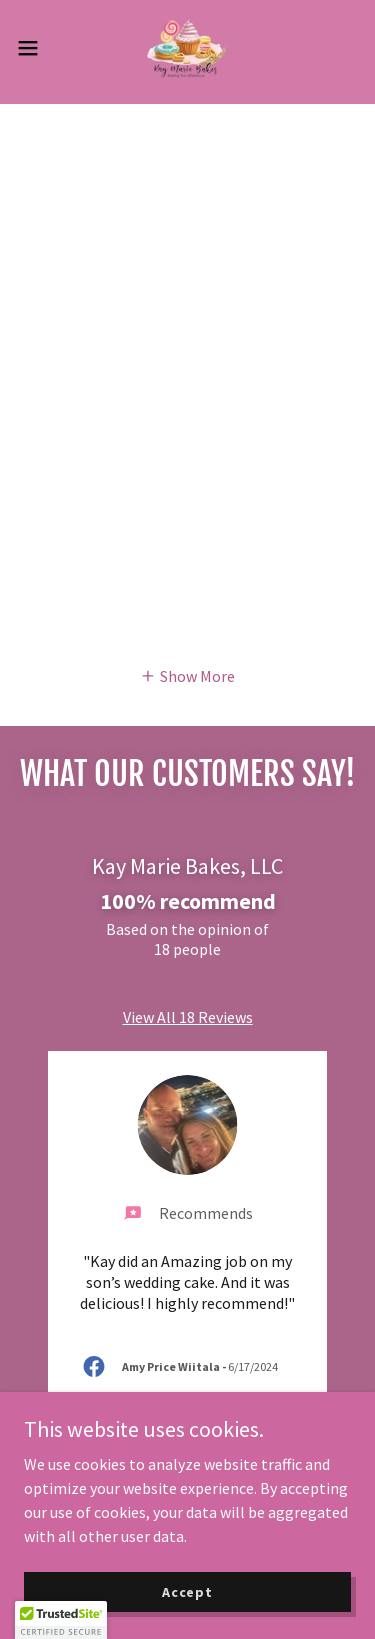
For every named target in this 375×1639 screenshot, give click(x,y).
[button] (35, 48)
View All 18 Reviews (188, 1017)
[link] (187, 48)
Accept (187, 1591)
